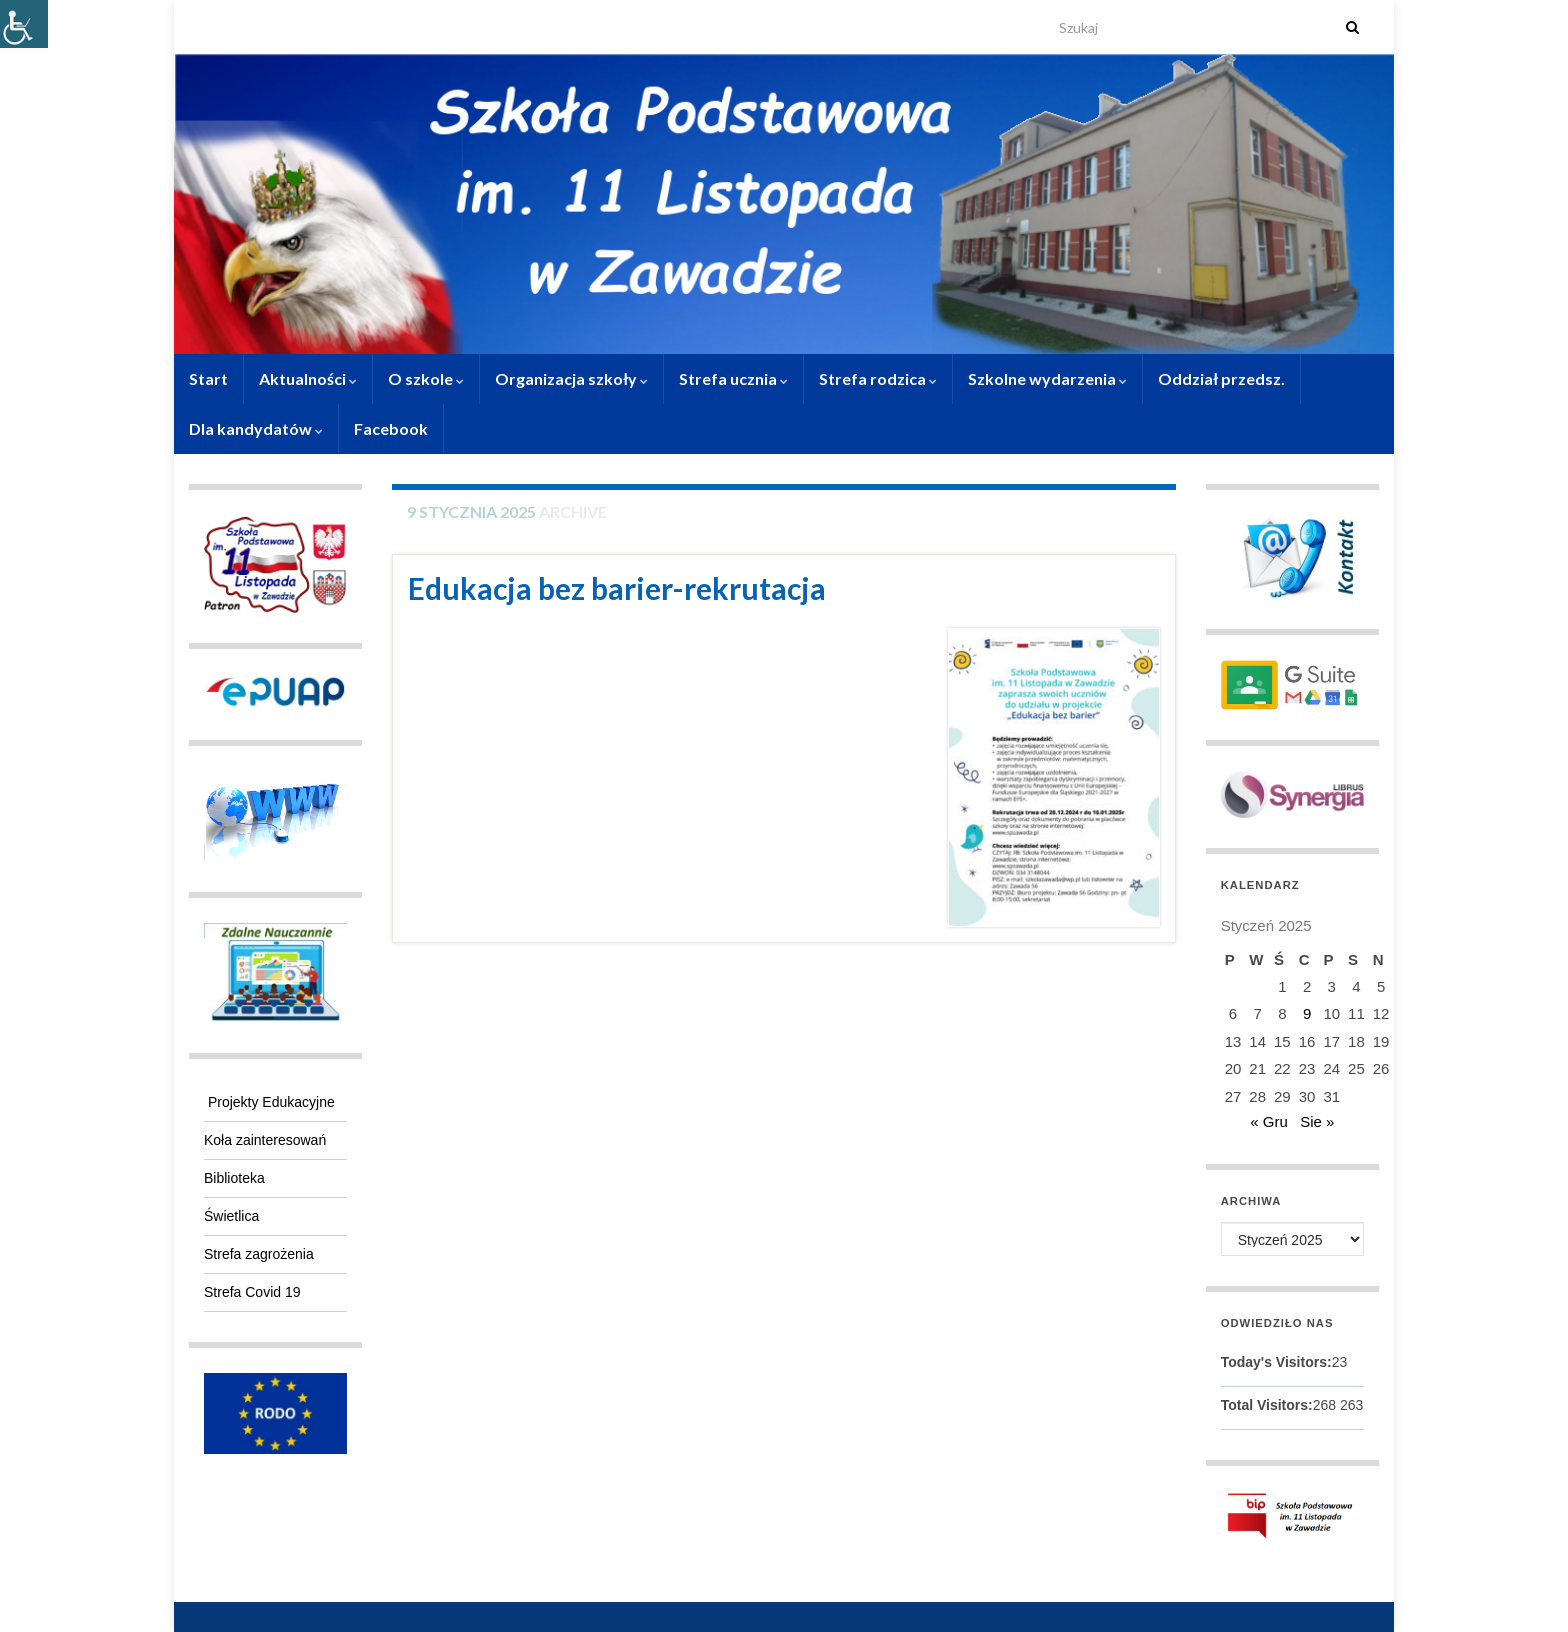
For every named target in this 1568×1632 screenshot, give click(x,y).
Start (208, 378)
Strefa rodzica (878, 378)
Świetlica (231, 1216)
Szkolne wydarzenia (1047, 378)
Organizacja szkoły (571, 378)
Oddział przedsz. (1221, 378)
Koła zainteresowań (265, 1140)
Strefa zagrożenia (259, 1254)
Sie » (1317, 1121)
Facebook (391, 428)
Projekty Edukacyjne (269, 1102)
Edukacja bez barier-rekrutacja (617, 588)
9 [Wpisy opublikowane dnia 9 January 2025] (1307, 1013)
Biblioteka (234, 1178)
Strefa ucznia (733, 378)
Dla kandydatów (256, 428)
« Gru (1269, 1121)
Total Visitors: (1267, 1405)
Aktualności (308, 378)
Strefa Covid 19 (252, 1292)
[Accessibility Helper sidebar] (24, 24)
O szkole (426, 378)
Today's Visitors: (1276, 1362)
